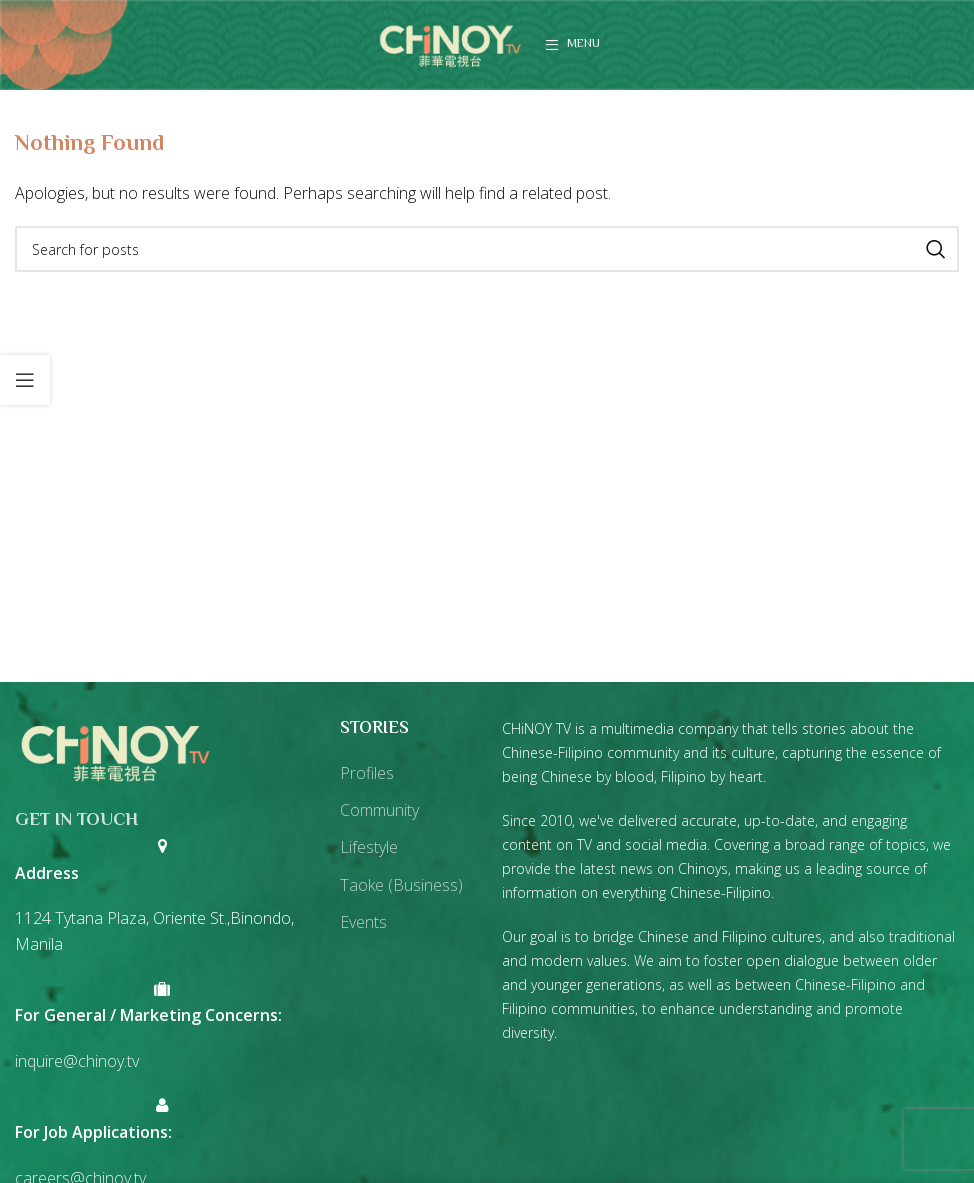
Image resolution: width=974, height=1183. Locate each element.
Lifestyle (369, 847)
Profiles (367, 773)
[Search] (487, 249)
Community (379, 810)
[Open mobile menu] (572, 45)
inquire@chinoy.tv (77, 1061)
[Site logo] (450, 43)
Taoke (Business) (401, 885)
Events (363, 922)
